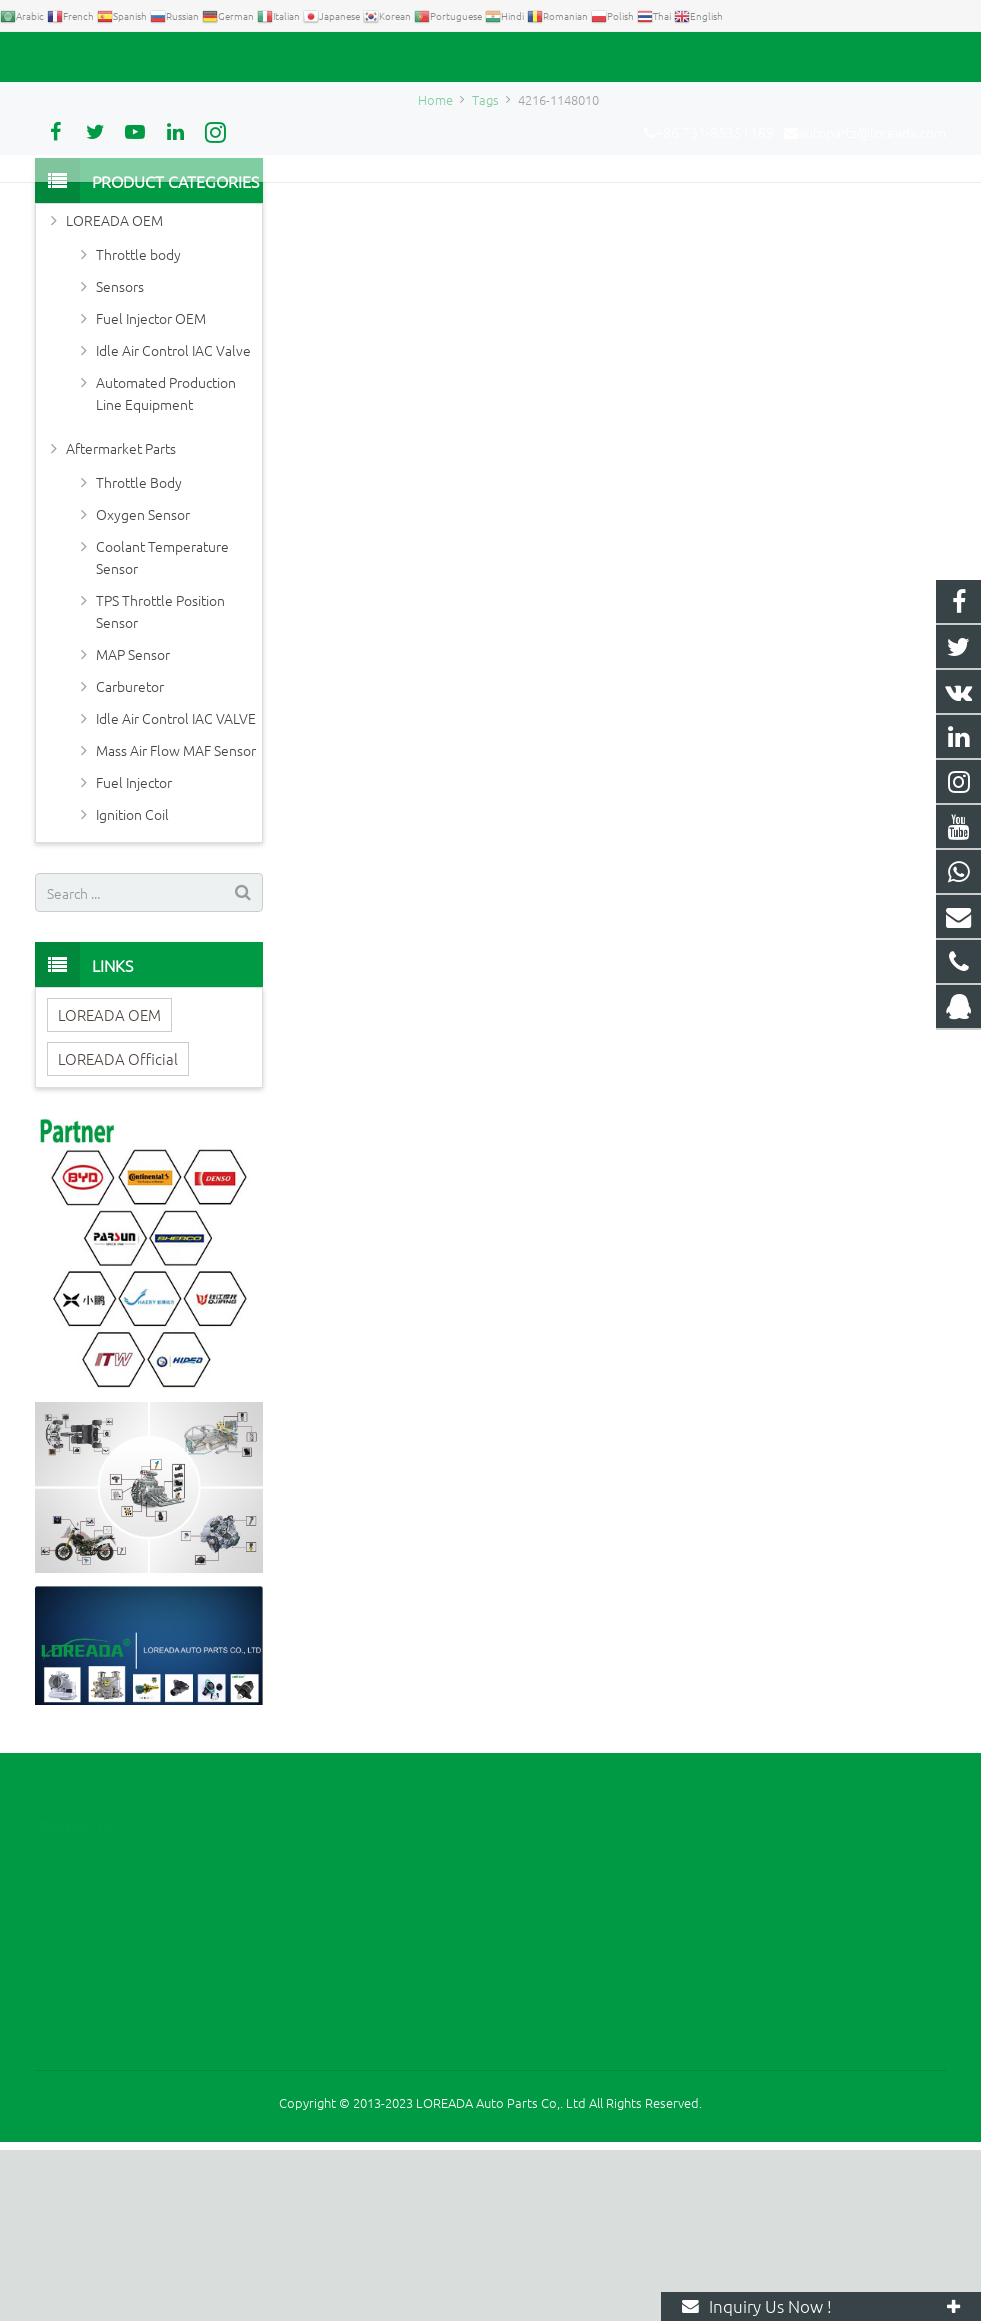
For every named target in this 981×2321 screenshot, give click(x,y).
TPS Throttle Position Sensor (160, 782)
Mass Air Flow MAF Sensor (176, 921)
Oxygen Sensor (143, 685)
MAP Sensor (133, 825)
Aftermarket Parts (121, 619)
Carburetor (130, 857)
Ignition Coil (132, 985)
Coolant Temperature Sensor (162, 728)
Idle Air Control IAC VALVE (176, 889)
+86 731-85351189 (105, 57)
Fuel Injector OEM (151, 489)
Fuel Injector (134, 953)
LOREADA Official (118, 1229)
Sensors (120, 457)
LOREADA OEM (114, 391)
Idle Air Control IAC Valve (173, 521)
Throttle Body (139, 653)
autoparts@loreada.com (263, 57)
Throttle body (138, 425)
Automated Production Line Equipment (166, 564)
